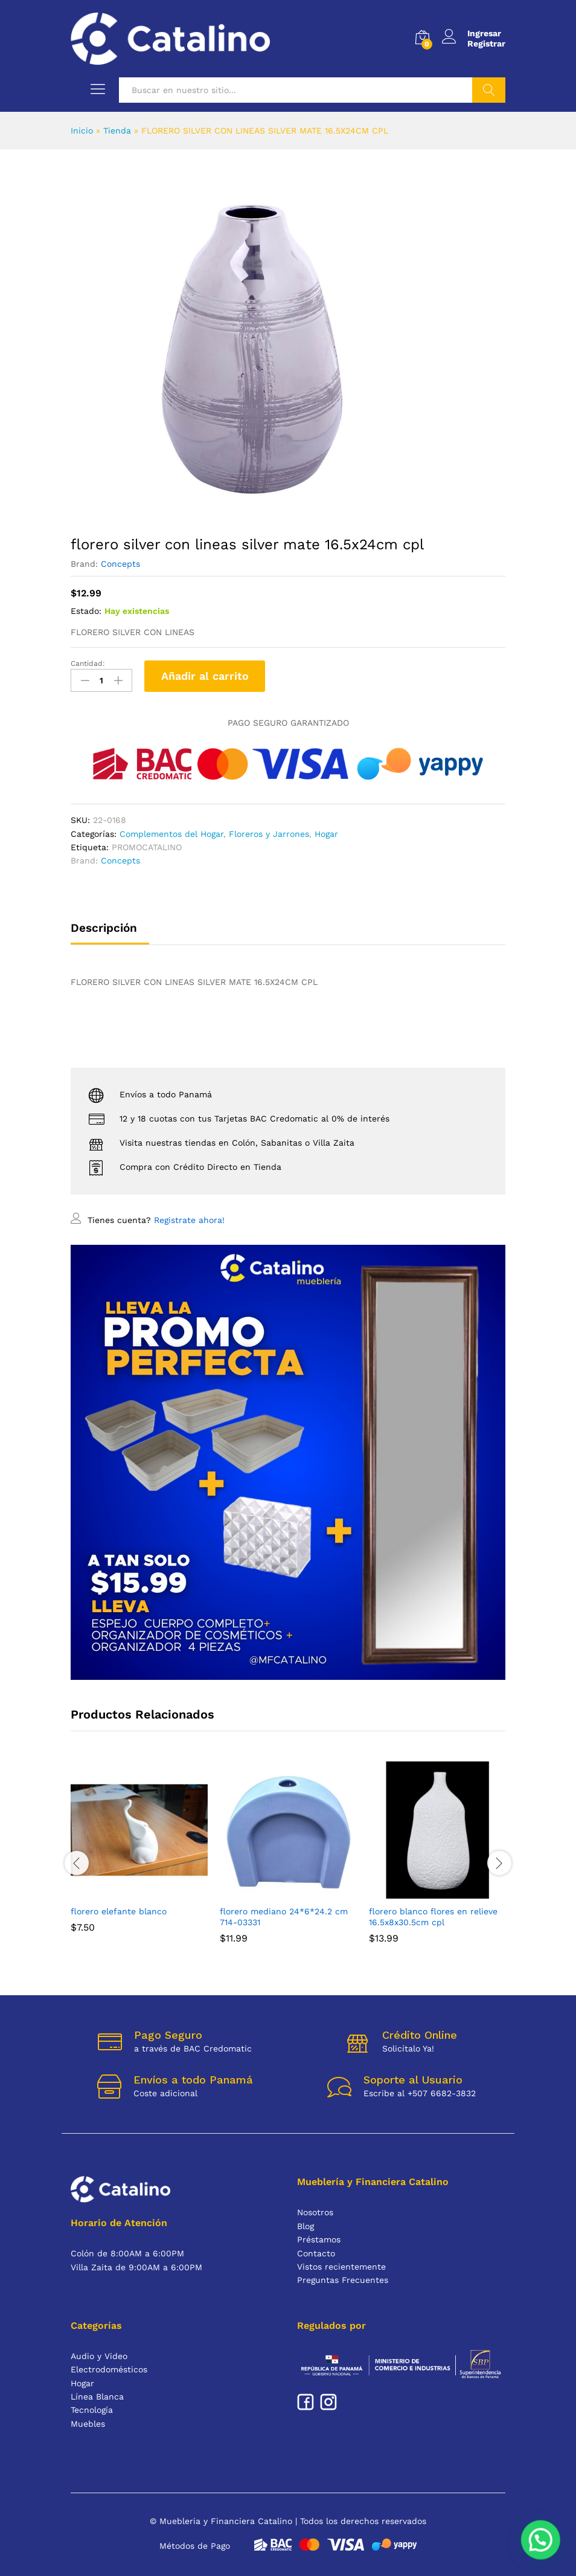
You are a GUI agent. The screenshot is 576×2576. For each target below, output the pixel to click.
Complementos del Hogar (171, 834)
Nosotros (315, 2212)
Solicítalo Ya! (408, 2048)
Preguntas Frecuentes (342, 2280)
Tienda (117, 130)
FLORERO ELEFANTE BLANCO (119, 1911)
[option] (139, 1856)
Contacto (316, 2253)
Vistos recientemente (341, 2266)
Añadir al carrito (205, 676)
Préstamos (319, 2239)
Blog (305, 2226)
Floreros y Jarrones (269, 834)
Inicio (82, 130)
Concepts (120, 564)
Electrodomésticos (109, 2369)
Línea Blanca (97, 2396)
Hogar (326, 834)
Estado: (86, 611)
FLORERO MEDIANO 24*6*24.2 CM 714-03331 (284, 1916)
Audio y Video (99, 2356)
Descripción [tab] (104, 928)
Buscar (488, 90)
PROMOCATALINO (147, 847)
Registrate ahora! (189, 1220)
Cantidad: (88, 663)
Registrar (486, 43)
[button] (541, 2543)
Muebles (88, 2424)
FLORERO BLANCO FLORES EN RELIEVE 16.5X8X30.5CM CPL (433, 1916)
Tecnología (92, 2410)
